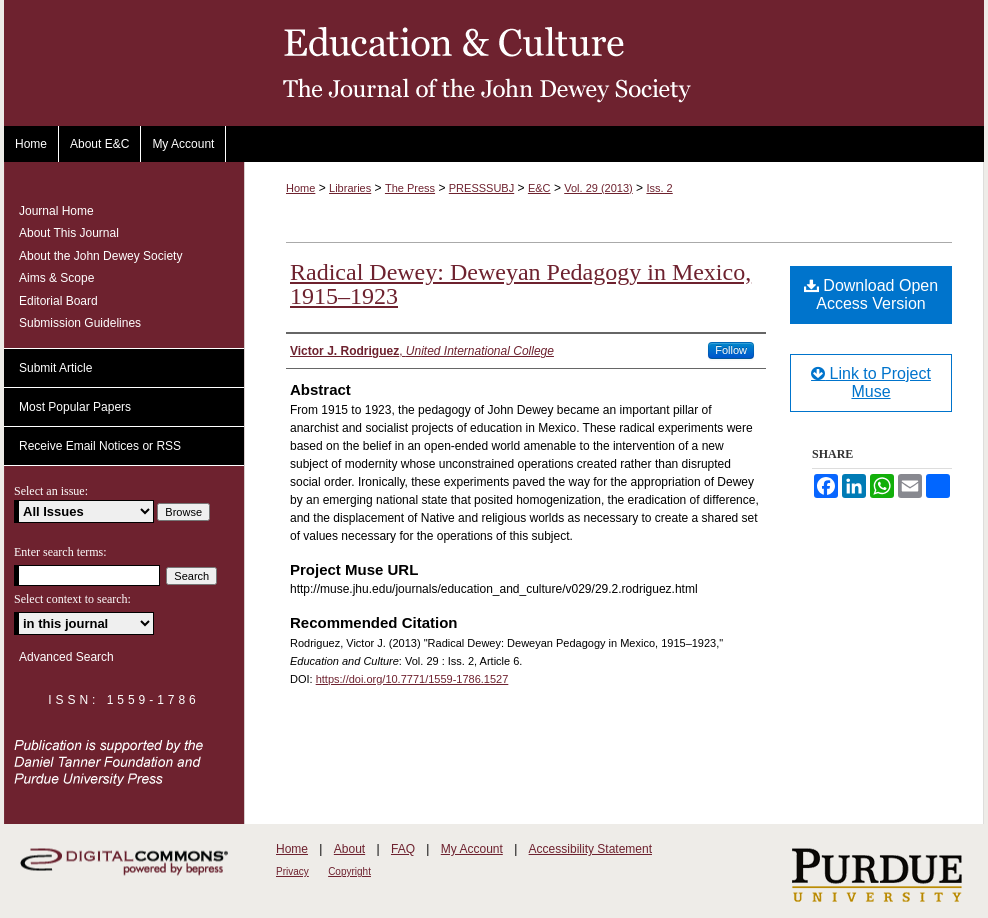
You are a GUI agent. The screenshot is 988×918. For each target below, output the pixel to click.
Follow (731, 350)
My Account (472, 849)
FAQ (403, 849)
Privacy (292, 871)
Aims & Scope (56, 278)
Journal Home (56, 211)
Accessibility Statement (590, 849)
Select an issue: (51, 491)
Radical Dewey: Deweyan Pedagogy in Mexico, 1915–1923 (520, 284)
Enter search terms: (60, 552)
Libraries (350, 188)
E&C (539, 188)
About (349, 849)
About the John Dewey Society (100, 256)
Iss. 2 (659, 188)
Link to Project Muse (871, 382)
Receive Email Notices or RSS (100, 446)
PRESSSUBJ (481, 188)
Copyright (349, 871)
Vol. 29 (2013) (598, 188)
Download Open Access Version (871, 294)
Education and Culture (494, 63)
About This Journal (69, 233)
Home (300, 188)
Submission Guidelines (80, 323)
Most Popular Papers (75, 407)
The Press (410, 188)
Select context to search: (72, 599)
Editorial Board (58, 301)
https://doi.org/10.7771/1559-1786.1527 (412, 679)
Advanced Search (66, 657)
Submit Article (55, 368)
